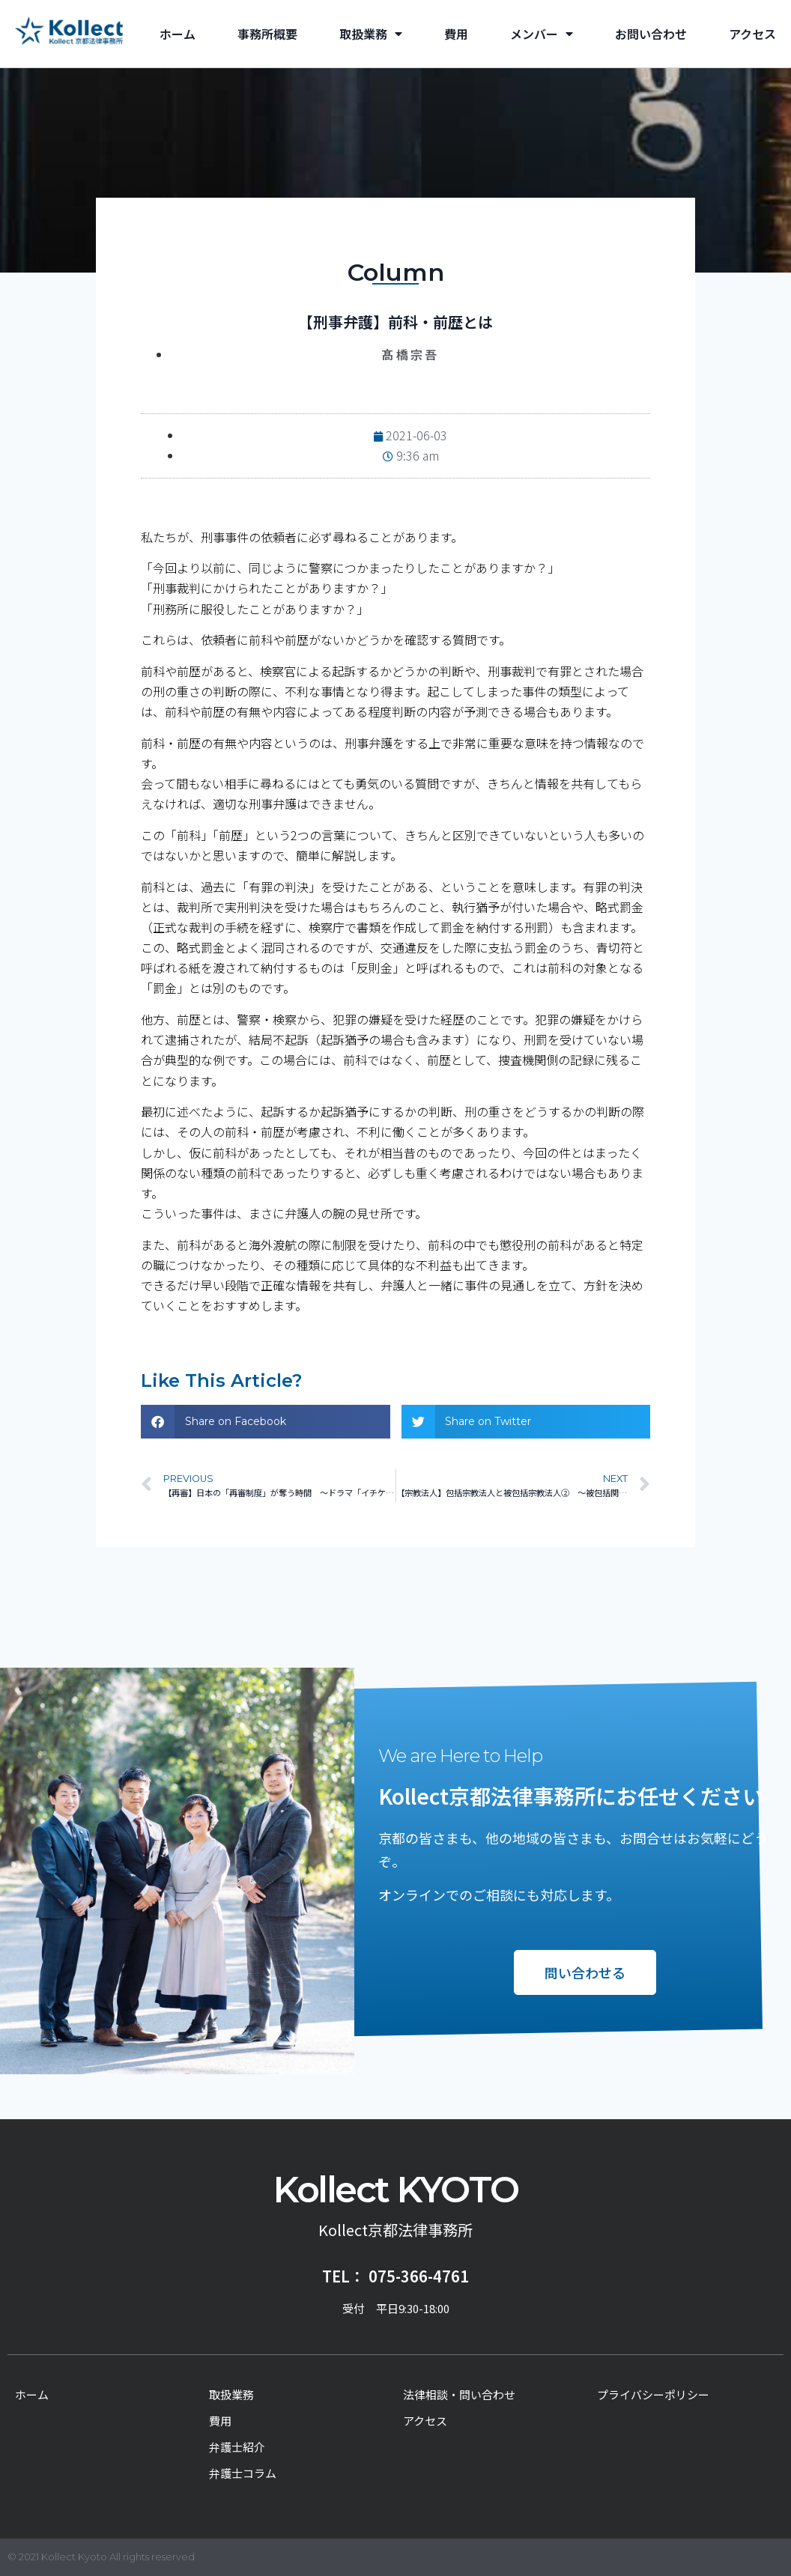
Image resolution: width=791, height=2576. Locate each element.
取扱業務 (370, 33)
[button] (265, 1422)
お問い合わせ (651, 34)
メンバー (541, 33)
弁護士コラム (242, 2473)
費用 (456, 34)
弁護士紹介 (237, 2447)
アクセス (752, 34)
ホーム (178, 34)
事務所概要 (267, 34)
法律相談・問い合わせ (459, 2394)
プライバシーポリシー (653, 2394)
